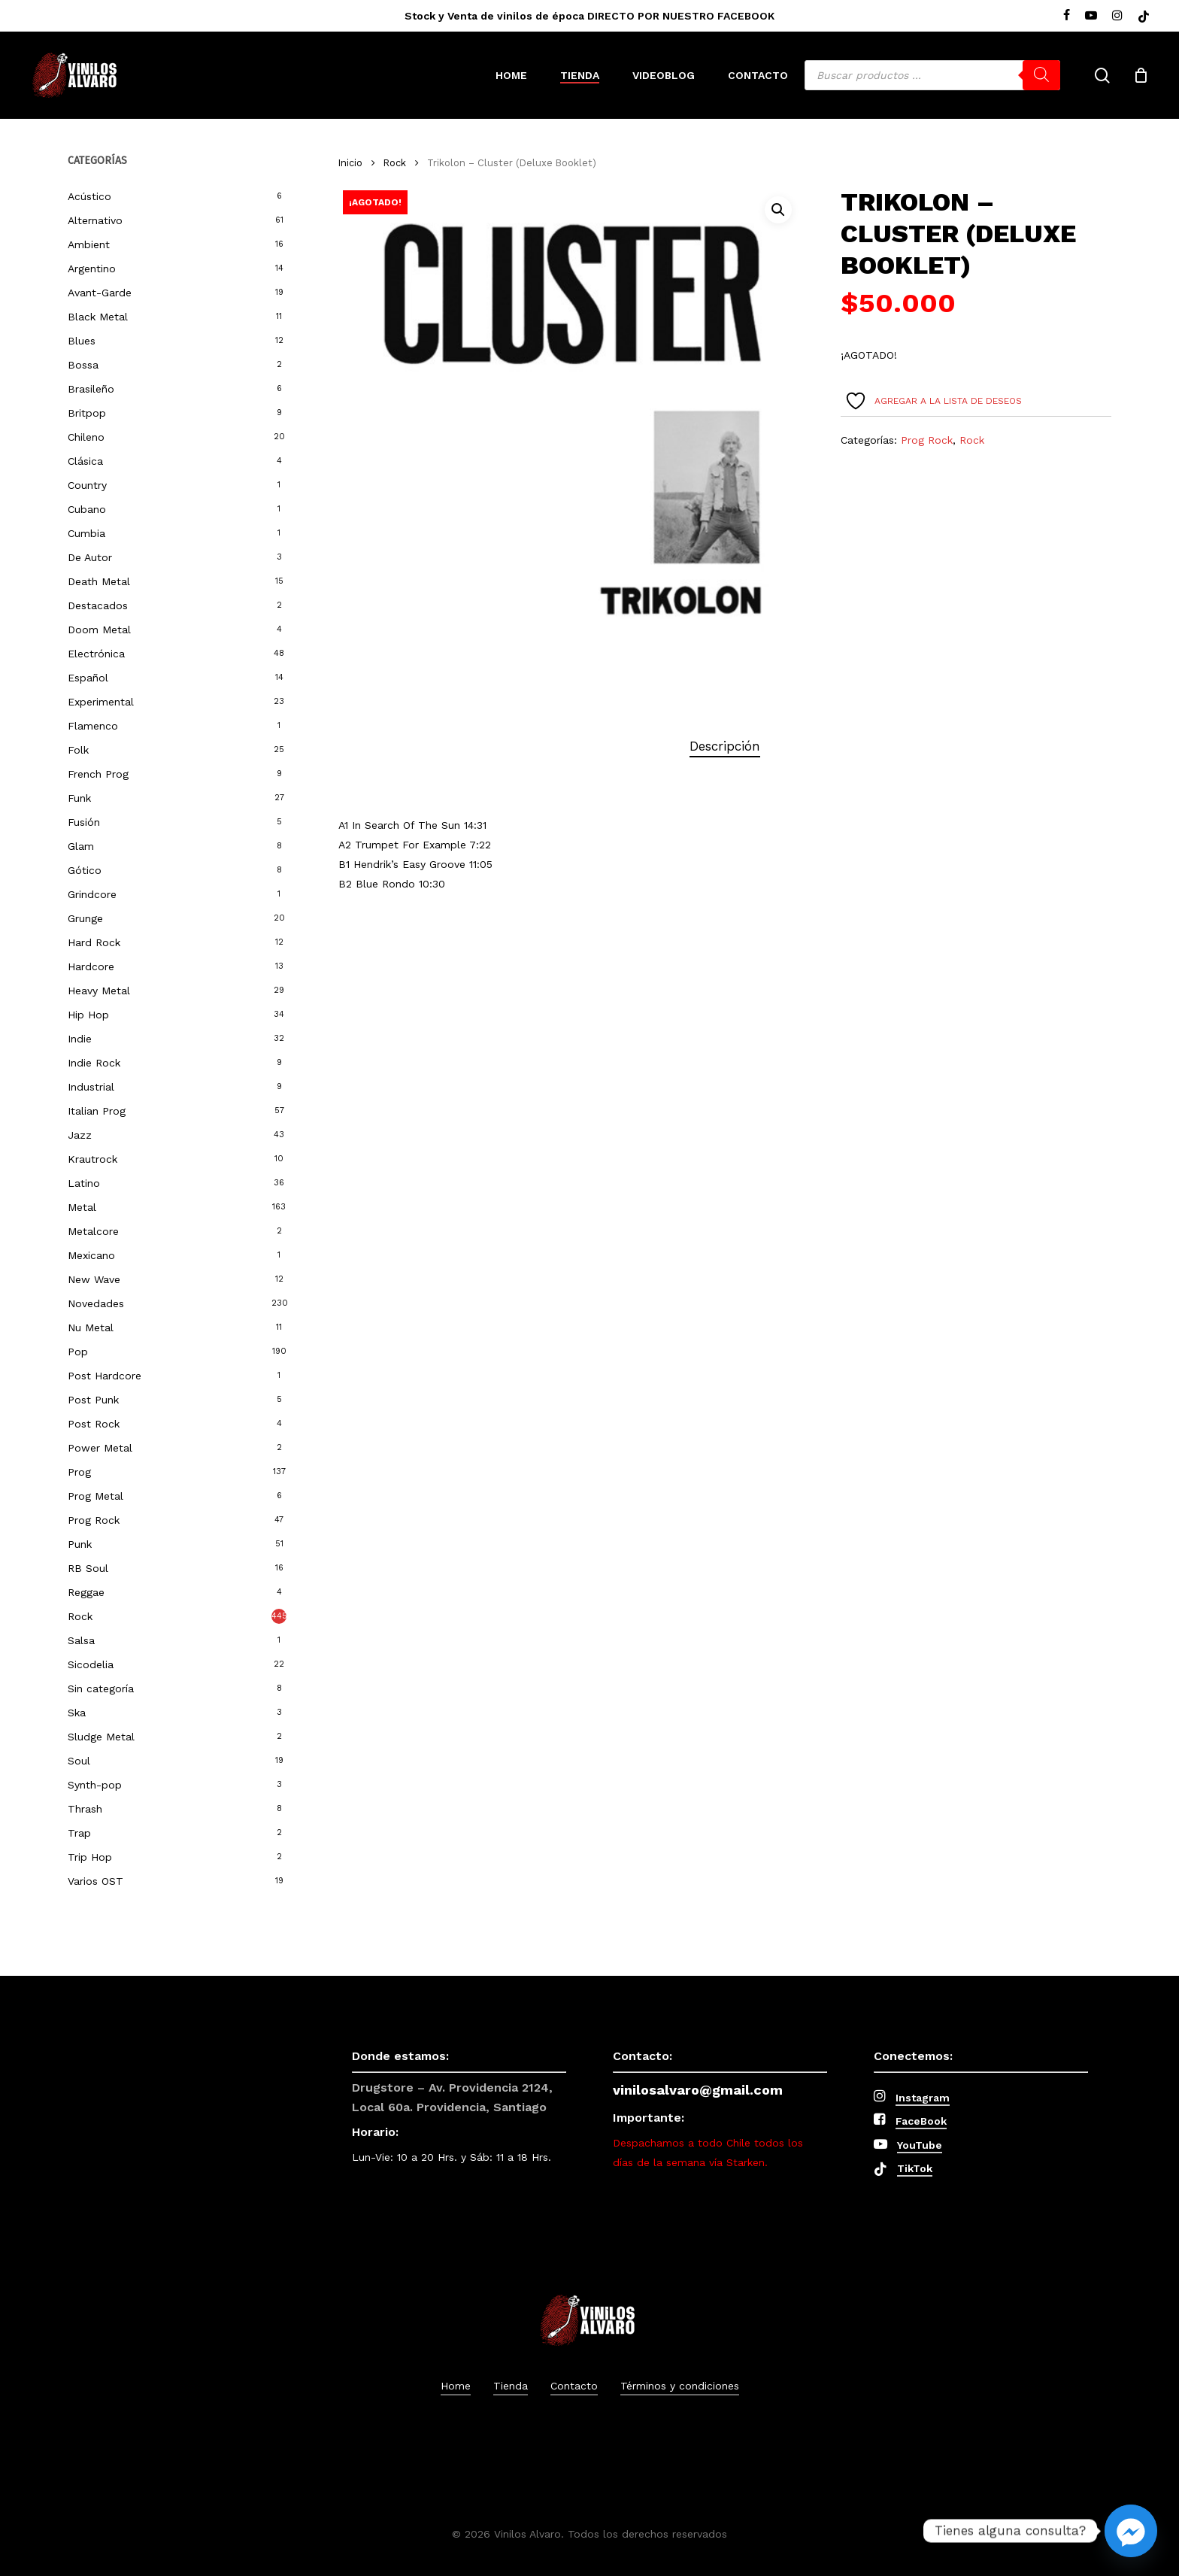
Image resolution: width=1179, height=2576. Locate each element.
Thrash (85, 1809)
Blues (81, 341)
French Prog (98, 774)
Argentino (92, 268)
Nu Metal (91, 1327)
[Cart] (1140, 75)
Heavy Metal (99, 991)
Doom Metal (99, 630)
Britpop (87, 413)
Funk (79, 798)
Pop (78, 1352)
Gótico (85, 870)
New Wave (94, 1279)
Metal (82, 1207)
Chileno (86, 437)
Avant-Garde (100, 293)
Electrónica (96, 654)
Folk (78, 750)
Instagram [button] (923, 2098)
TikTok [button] (914, 2168)
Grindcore (92, 894)
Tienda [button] (510, 2386)
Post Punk (93, 1400)
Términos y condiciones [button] (679, 2386)
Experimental (101, 702)
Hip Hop (88, 1015)
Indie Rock (94, 1063)
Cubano (87, 509)
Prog (79, 1472)
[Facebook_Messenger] (1131, 2531)
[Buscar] (1041, 75)
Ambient (89, 244)
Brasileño (91, 389)
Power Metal (100, 1448)
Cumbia (86, 533)
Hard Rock (94, 942)
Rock (80, 1616)
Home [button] (456, 2386)
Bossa (83, 365)
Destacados (98, 605)
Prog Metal (95, 1496)
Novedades (96, 1303)
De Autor (90, 557)
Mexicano (91, 1255)
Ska (77, 1713)
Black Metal (98, 317)
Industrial (91, 1087)
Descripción (725, 746)
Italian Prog (97, 1111)
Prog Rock (94, 1520)
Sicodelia (91, 1664)
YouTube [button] (919, 2145)
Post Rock (94, 1424)
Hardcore (91, 966)
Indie (80, 1039)
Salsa (81, 1640)
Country (87, 485)
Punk (80, 1544)
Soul (79, 1761)
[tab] (724, 746)
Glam (81, 846)
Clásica (85, 461)
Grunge (85, 918)
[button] (778, 209)
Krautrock (92, 1159)
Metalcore (93, 1231)
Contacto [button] (574, 2386)
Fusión (84, 822)
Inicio (350, 162)
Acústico (89, 196)
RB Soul (88, 1568)
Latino (84, 1183)
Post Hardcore (104, 1376)
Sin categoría (101, 1688)
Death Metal (99, 581)
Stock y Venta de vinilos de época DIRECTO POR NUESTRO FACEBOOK (589, 16)
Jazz (80, 1135)
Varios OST (95, 1881)
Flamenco (93, 726)
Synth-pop (95, 1785)
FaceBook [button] (921, 2121)
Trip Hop (90, 1857)
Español (88, 678)
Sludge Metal (101, 1737)
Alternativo (95, 220)
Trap (79, 1833)
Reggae (86, 1592)
